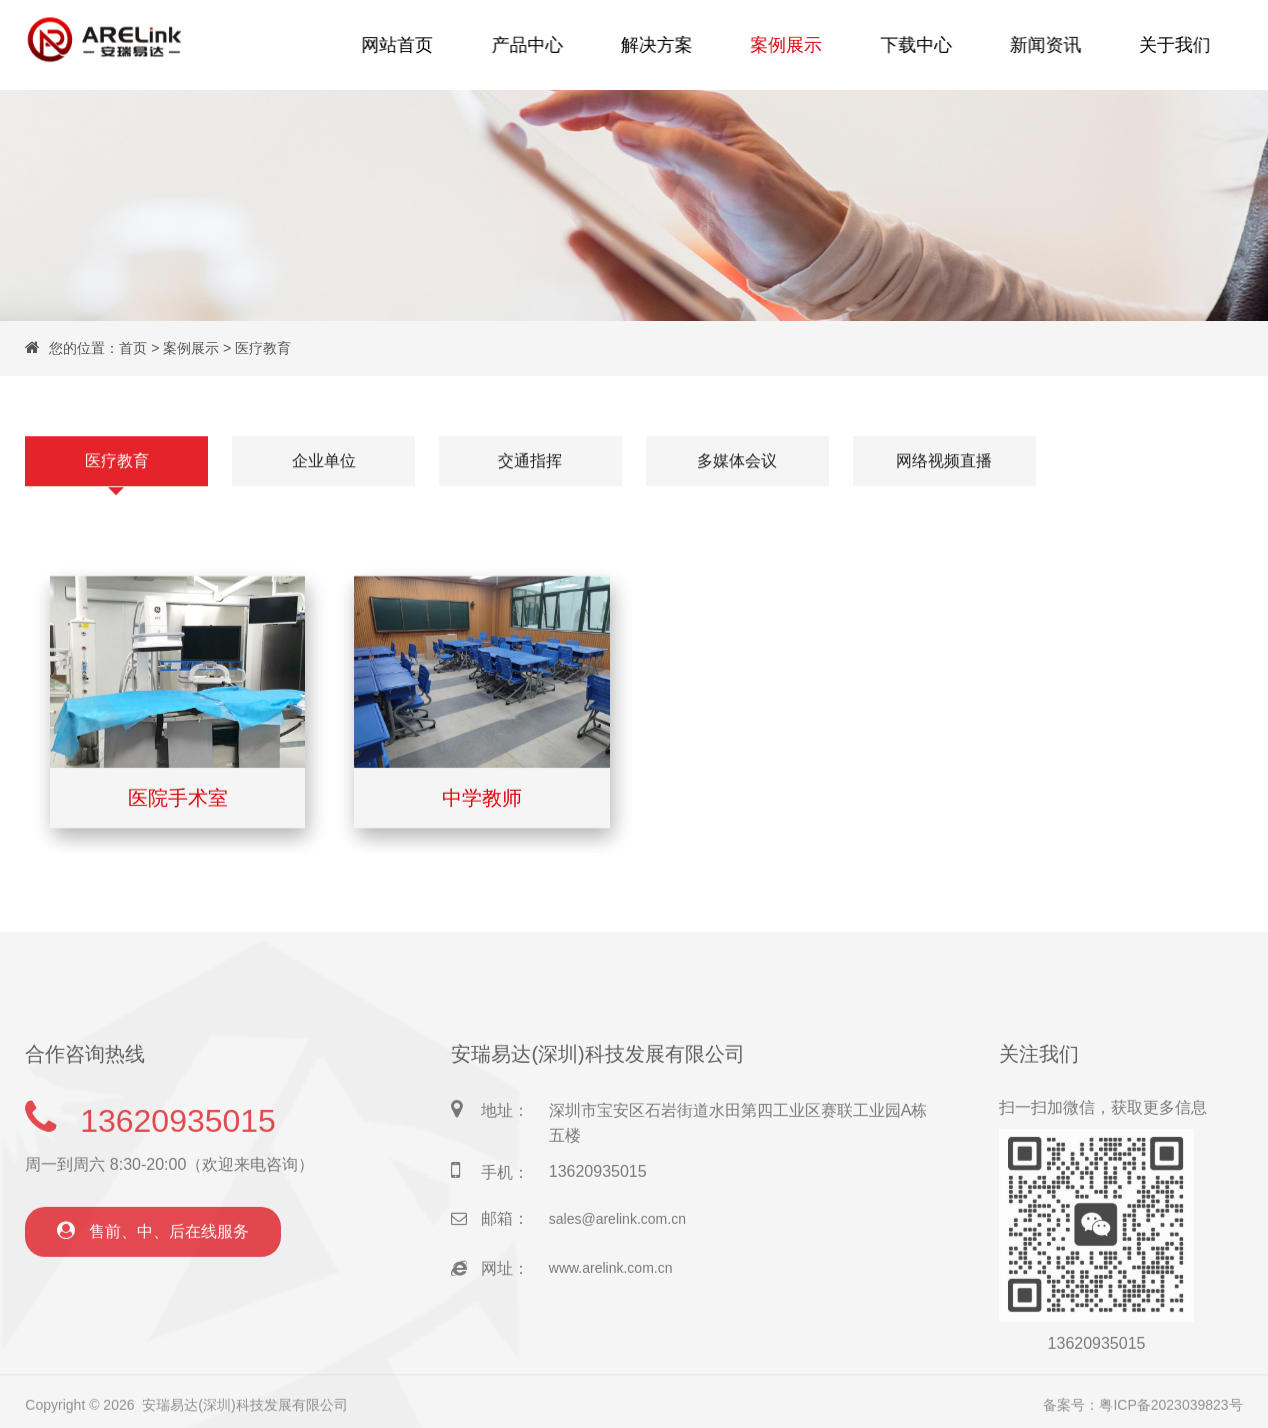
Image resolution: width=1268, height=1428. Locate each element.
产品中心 (534, 44)
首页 (133, 348)
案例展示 (786, 44)
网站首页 (407, 44)
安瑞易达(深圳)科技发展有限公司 (244, 1411)
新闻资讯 (1038, 44)
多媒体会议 (737, 461)
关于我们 (1165, 44)
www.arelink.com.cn (611, 1312)
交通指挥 (530, 461)
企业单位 (324, 461)
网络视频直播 (944, 461)
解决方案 (660, 44)
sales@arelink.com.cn (617, 1262)
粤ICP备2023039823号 (1170, 1411)
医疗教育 (263, 348)
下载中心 (912, 44)
